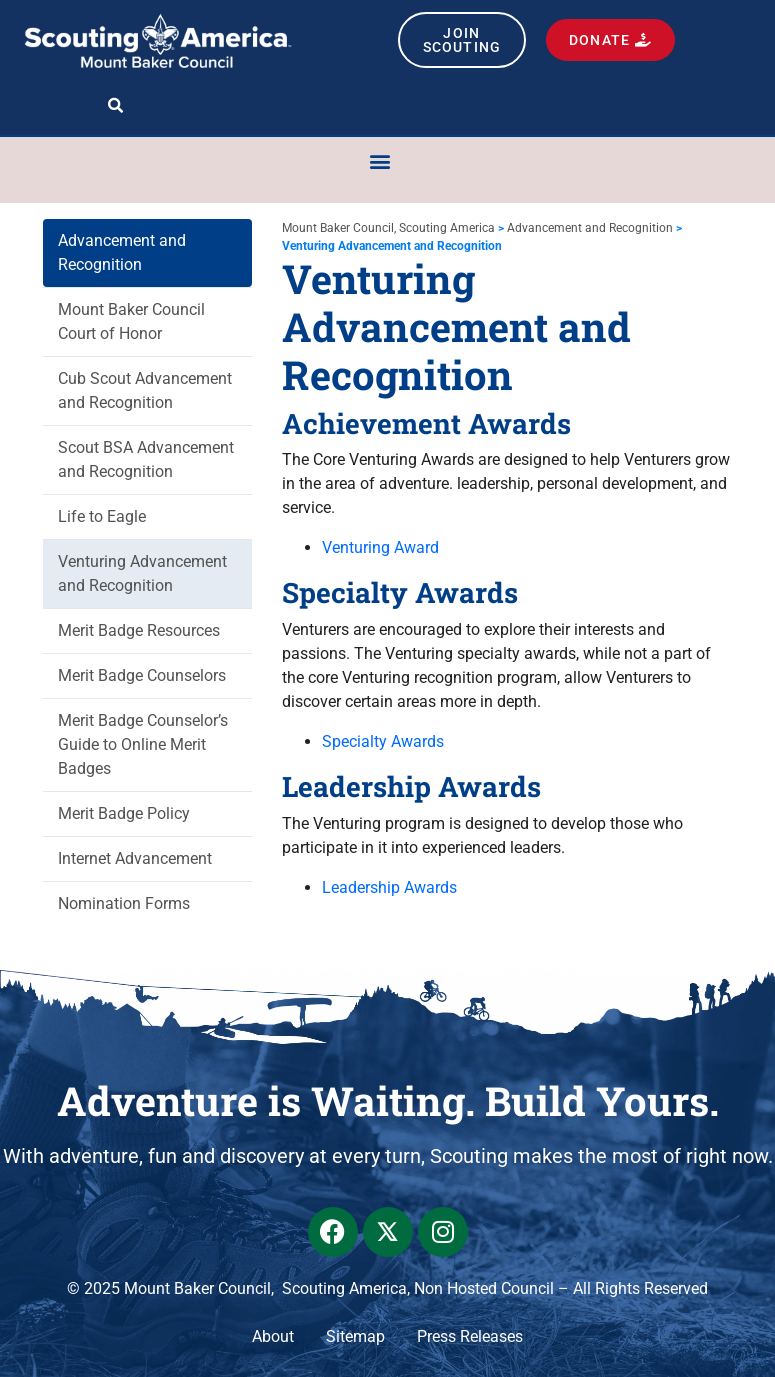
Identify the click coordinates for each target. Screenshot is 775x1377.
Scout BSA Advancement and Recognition (146, 459)
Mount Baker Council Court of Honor (131, 321)
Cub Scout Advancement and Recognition (145, 390)
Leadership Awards (389, 887)
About (273, 1336)
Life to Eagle (102, 516)
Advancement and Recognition (122, 252)
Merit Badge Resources (139, 630)
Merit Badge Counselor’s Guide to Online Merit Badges (143, 744)
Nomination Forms (124, 903)
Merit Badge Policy (124, 813)
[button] (115, 105)
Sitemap (355, 1336)
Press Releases (470, 1336)
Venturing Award (380, 547)
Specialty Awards (383, 741)
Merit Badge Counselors (142, 675)
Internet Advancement (135, 858)
